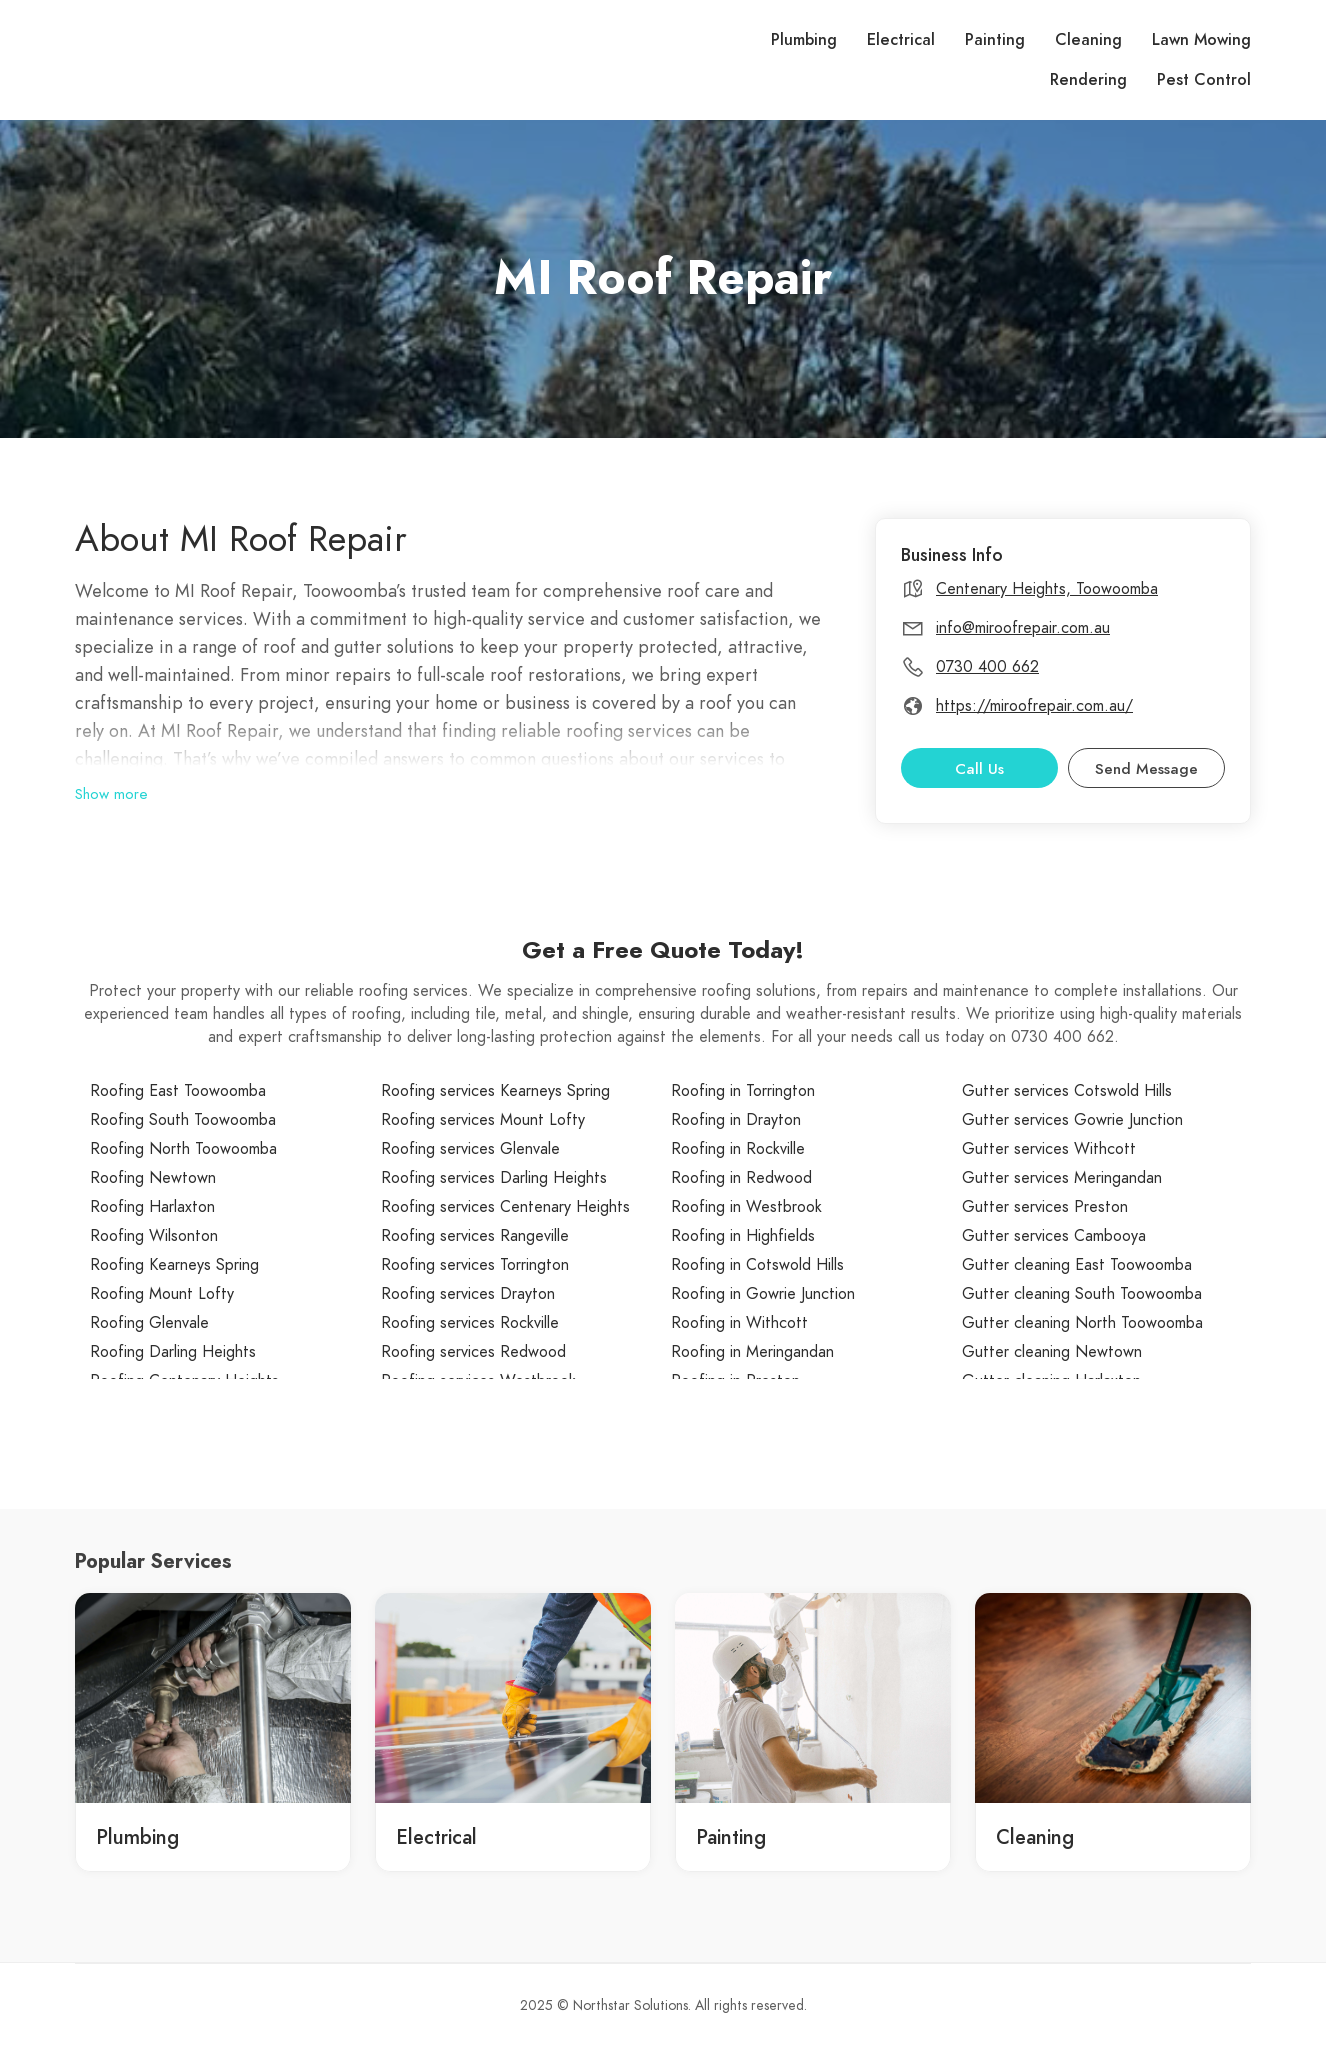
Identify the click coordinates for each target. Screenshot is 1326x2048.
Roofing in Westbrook (746, 1207)
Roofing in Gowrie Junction (763, 1294)
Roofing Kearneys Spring (174, 1265)
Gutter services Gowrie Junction (1072, 1120)
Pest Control (1204, 80)
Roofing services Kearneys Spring (495, 1091)
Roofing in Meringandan (752, 1352)
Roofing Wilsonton (154, 1236)
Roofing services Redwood (473, 1352)
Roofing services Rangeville (475, 1236)
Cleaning (1088, 40)
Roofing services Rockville (470, 1323)
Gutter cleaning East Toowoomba (1077, 1265)
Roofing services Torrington (475, 1265)
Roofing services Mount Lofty (483, 1120)
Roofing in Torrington (743, 1091)
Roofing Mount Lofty (162, 1294)
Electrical (901, 40)
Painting (995, 40)
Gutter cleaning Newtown (1052, 1352)
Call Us (979, 769)
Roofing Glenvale (149, 1323)
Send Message (1146, 769)
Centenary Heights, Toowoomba (1047, 589)
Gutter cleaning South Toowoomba (1082, 1294)
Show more (111, 794)
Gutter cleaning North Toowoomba (1082, 1323)
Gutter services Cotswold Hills (1067, 1091)
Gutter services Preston (1045, 1207)
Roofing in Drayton (736, 1120)
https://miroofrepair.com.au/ (1034, 706)
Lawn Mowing (1201, 40)
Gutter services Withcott (1049, 1149)
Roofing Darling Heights (173, 1352)
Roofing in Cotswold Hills (757, 1265)
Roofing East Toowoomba (178, 1091)
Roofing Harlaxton (152, 1207)
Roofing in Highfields (743, 1236)
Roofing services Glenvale (470, 1149)
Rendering (1088, 80)
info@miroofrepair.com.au (1023, 628)
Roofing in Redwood (741, 1178)
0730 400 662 (987, 667)
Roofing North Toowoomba (183, 1149)
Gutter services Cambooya (1054, 1236)
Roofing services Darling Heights (494, 1178)
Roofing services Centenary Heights (505, 1207)
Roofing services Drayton (468, 1294)
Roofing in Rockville (738, 1149)
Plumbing (804, 40)
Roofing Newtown (153, 1178)
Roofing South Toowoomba (183, 1120)
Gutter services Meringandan (1062, 1178)
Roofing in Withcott (739, 1323)
